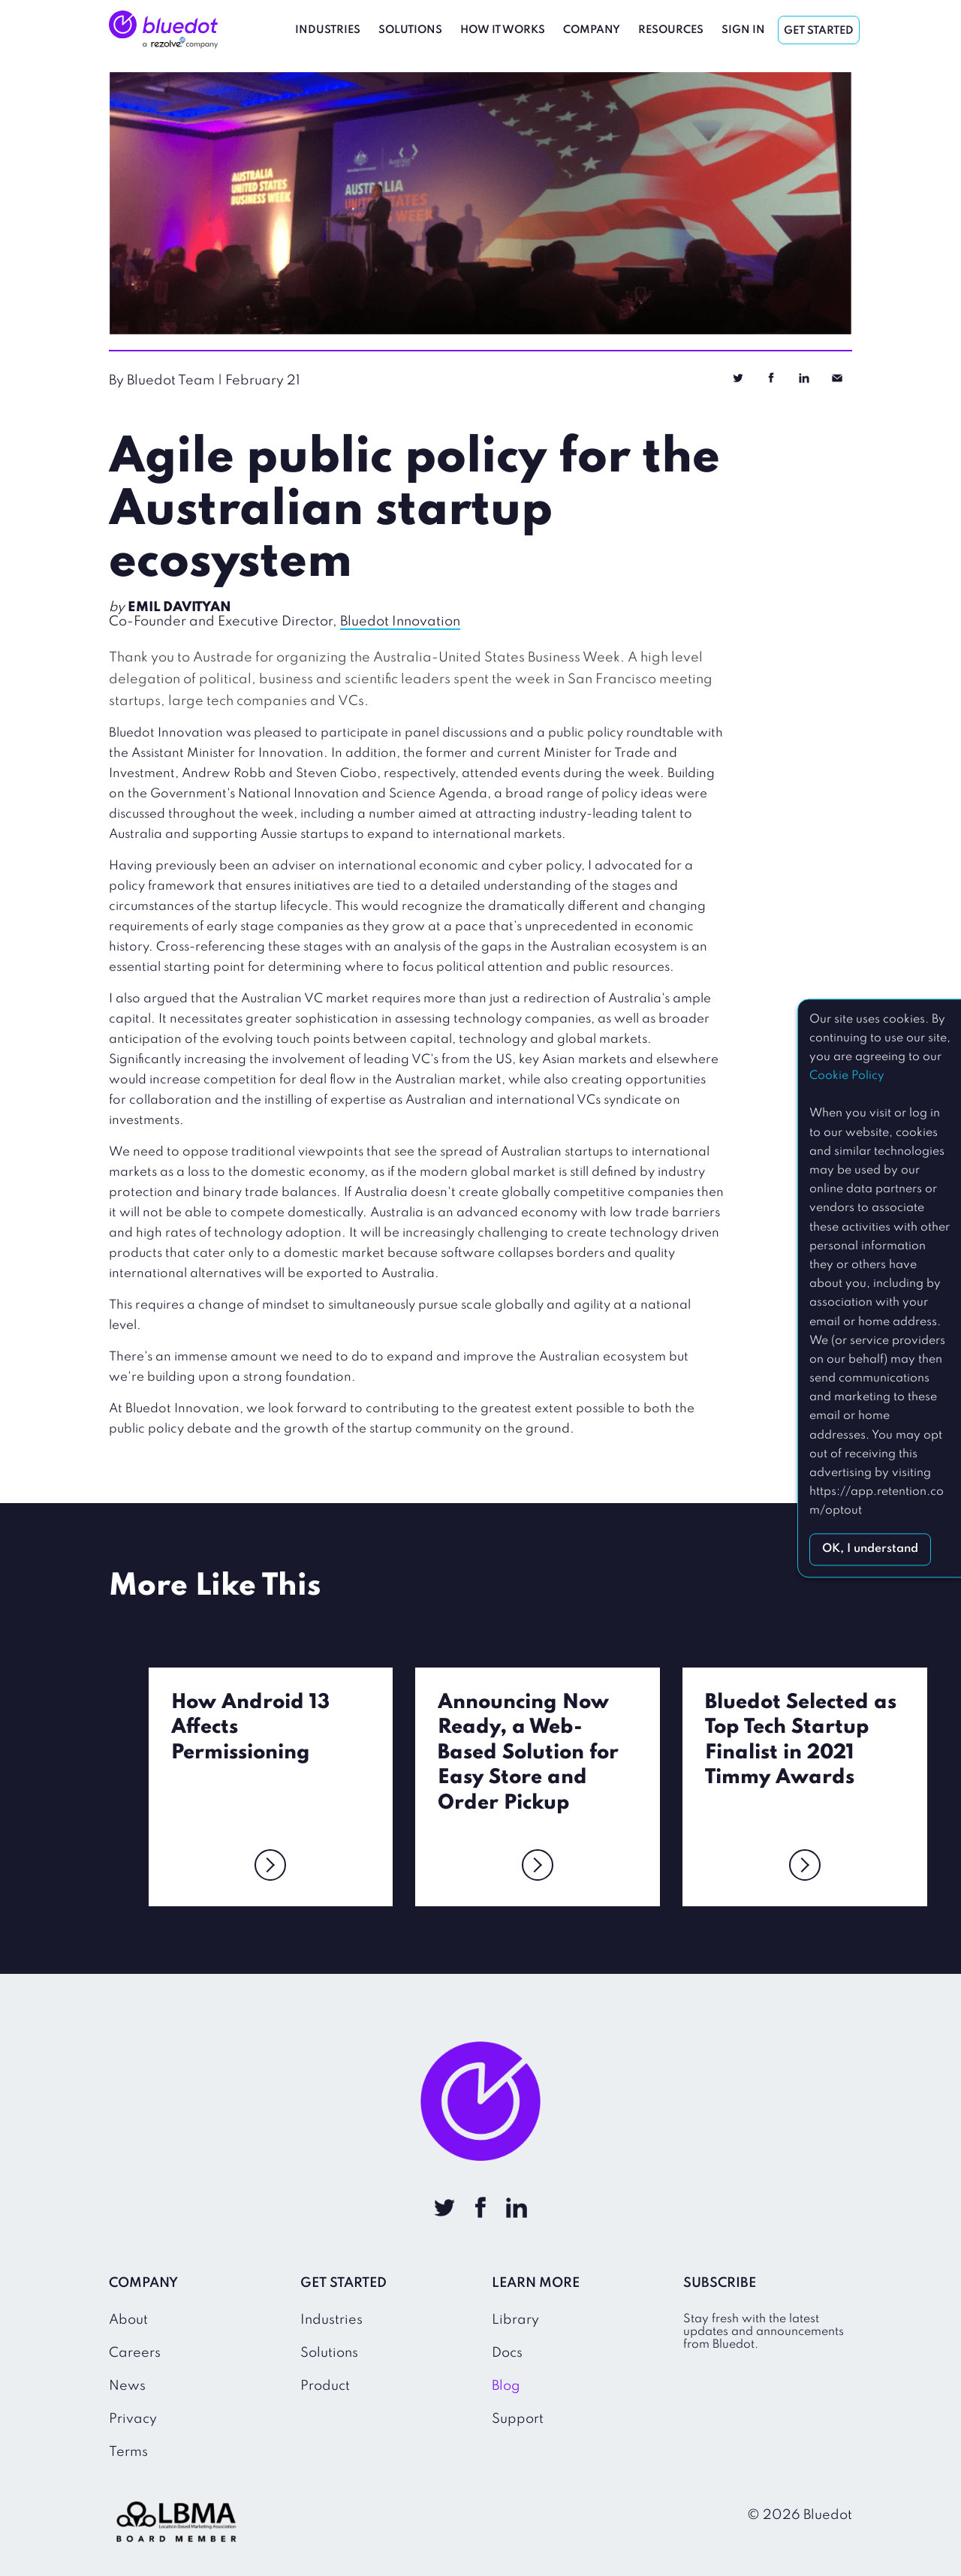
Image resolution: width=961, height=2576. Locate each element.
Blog (506, 2386)
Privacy (133, 2419)
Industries (327, 30)
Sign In (743, 30)
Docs (507, 2353)
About (128, 2320)
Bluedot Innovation (400, 621)
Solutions (410, 30)
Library (515, 2320)
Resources (670, 30)
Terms (128, 2452)
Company (591, 30)
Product (325, 2386)
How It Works (502, 30)
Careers (135, 2353)
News (127, 2386)
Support (518, 2419)
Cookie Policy (846, 1076)
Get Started (819, 31)
